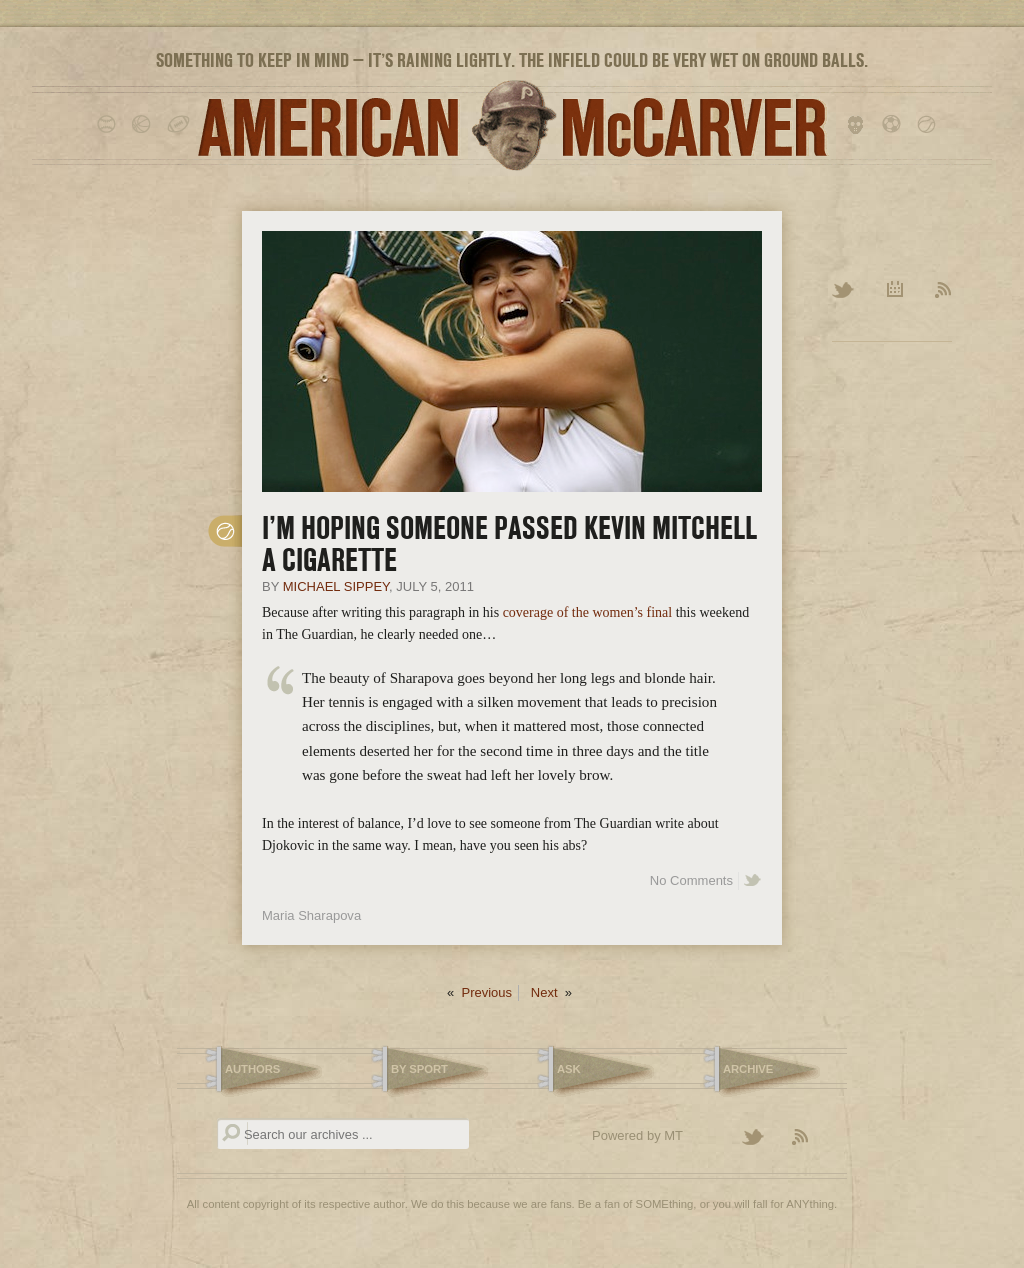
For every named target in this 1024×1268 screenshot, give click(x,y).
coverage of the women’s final (588, 612)
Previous (486, 992)
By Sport (419, 1069)
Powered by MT (637, 1135)
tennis (929, 125)
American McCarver (512, 125)
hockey (859, 125)
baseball (109, 125)
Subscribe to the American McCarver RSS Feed (812, 1138)
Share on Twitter (753, 881)
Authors (252, 1069)
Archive (895, 291)
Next (544, 992)
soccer (894, 125)
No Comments (691, 880)
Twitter (844, 291)
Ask (569, 1069)
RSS (943, 291)
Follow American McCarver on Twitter (762, 1138)
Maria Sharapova (311, 915)
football (179, 125)
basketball (144, 125)
